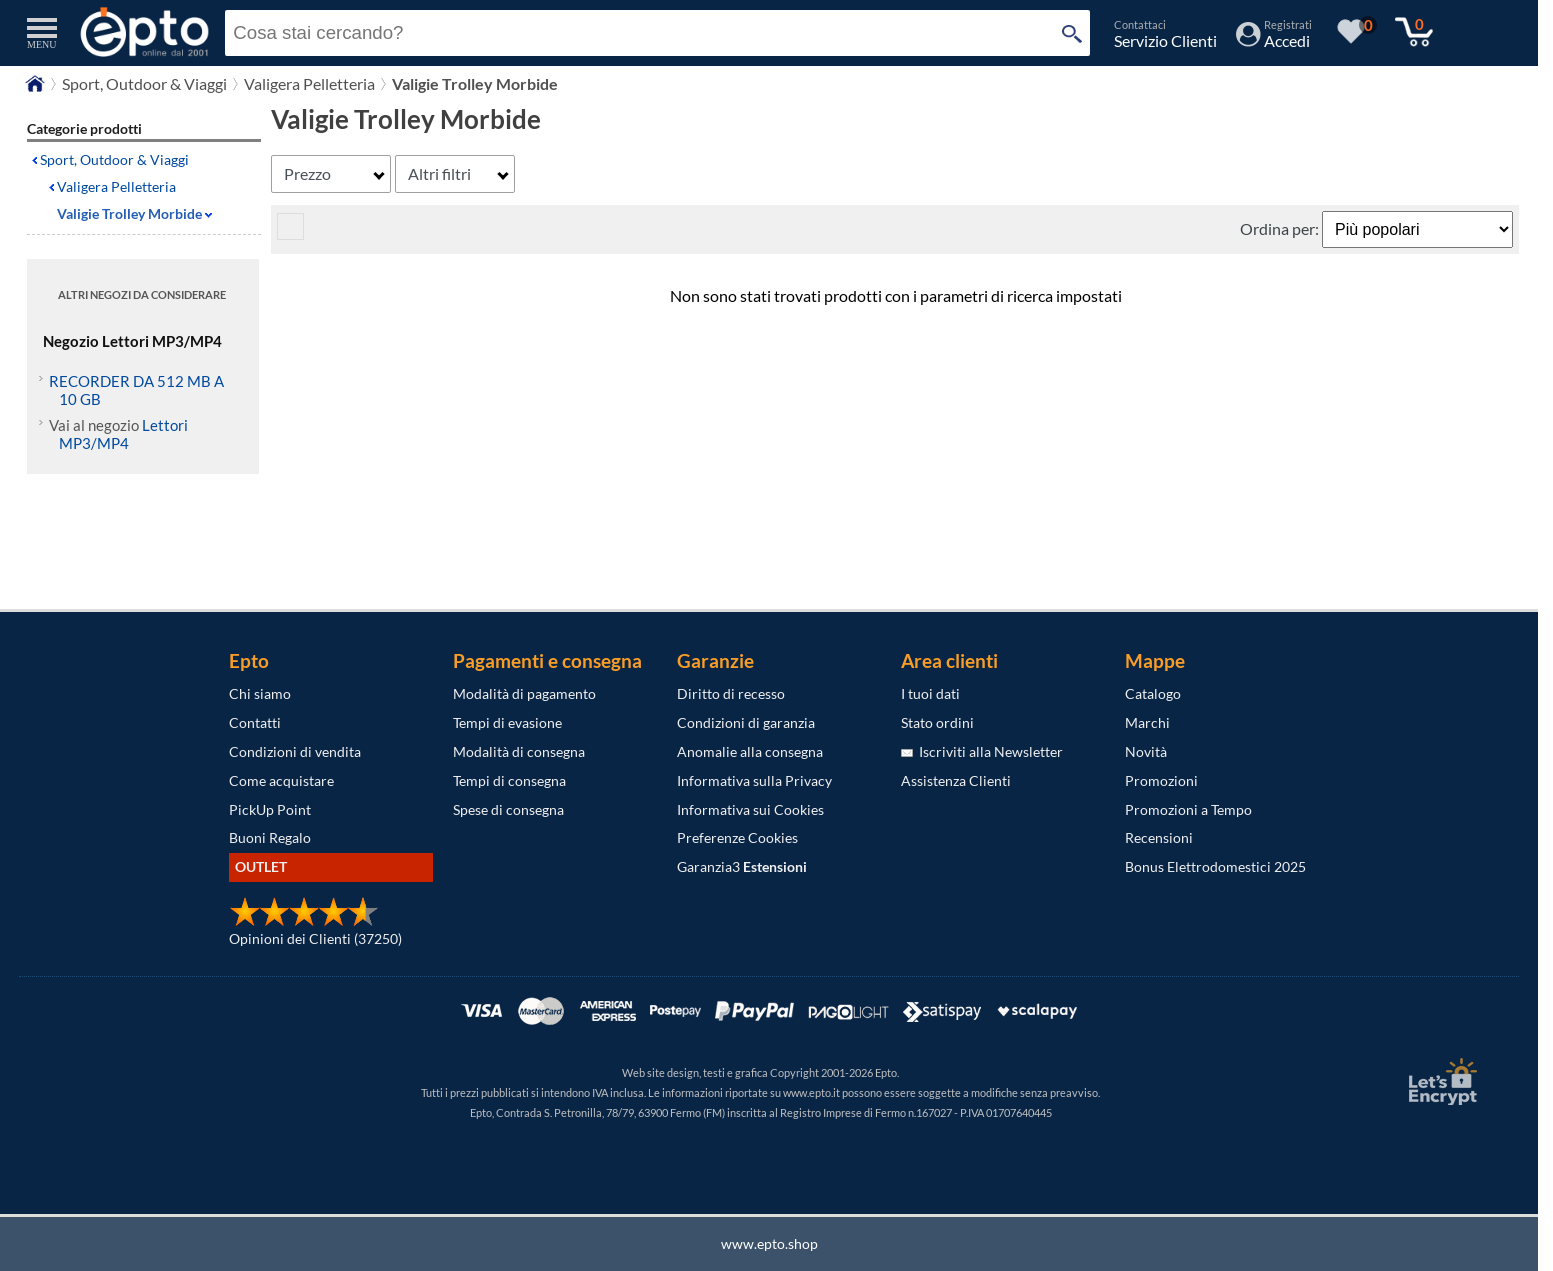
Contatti (255, 722)
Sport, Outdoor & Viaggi (114, 159)
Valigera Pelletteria (116, 186)
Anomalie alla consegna (750, 751)
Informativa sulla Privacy (754, 780)
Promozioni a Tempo (1188, 809)
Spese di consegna (508, 809)
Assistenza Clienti (956, 780)
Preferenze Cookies (737, 837)
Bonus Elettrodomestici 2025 (1215, 866)
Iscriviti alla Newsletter (982, 751)
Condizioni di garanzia (746, 722)
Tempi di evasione (507, 722)
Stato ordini (937, 722)
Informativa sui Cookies (750, 809)
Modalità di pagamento (524, 693)
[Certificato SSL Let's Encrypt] (1440, 1081)
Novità (1146, 751)
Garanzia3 (742, 866)
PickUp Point (270, 809)
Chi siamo (260, 693)
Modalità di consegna (519, 751)
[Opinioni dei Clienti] (304, 921)
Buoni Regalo (270, 837)
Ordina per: (1281, 228)
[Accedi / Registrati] (1274, 40)
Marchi (1147, 722)
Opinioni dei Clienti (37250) (315, 938)
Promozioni (1161, 780)
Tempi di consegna (509, 780)
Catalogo (1153, 693)
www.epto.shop (769, 1243)
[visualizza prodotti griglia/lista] (290, 233)
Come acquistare (281, 780)
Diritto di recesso (731, 693)
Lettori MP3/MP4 (123, 434)
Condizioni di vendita (295, 751)
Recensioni (1159, 837)
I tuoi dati (930, 693)
